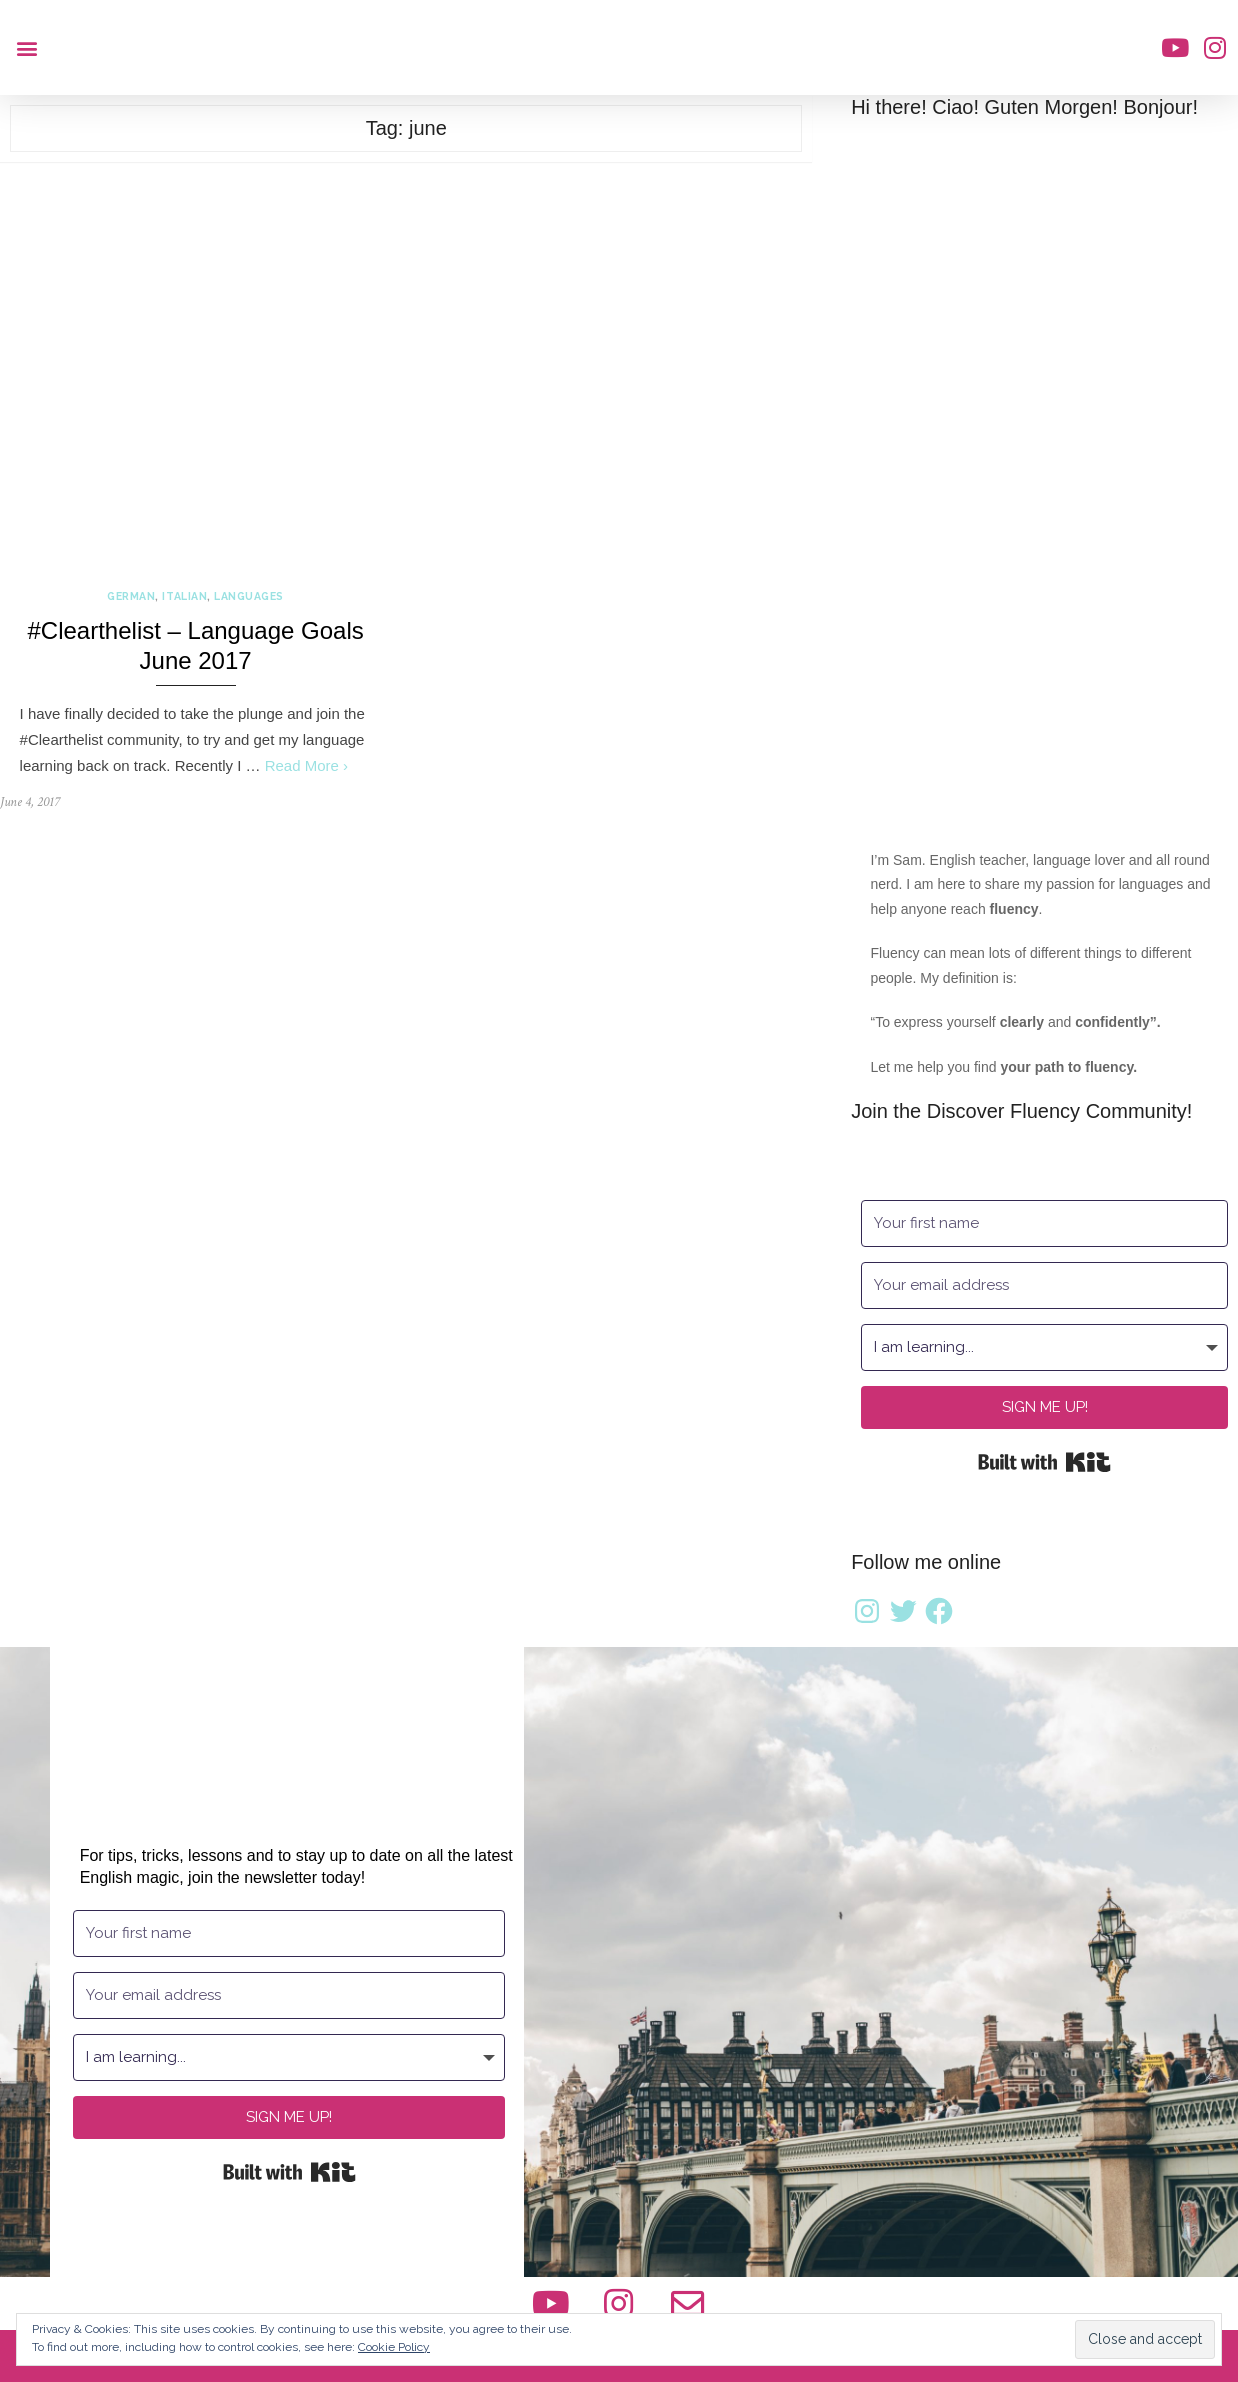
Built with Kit (1044, 1462)
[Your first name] (1044, 1223)
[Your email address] (1044, 1285)
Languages (249, 596)
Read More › (306, 765)
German (131, 596)
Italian (184, 596)
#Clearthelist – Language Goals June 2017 (195, 645)
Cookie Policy (394, 2347)
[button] (26, 47)
